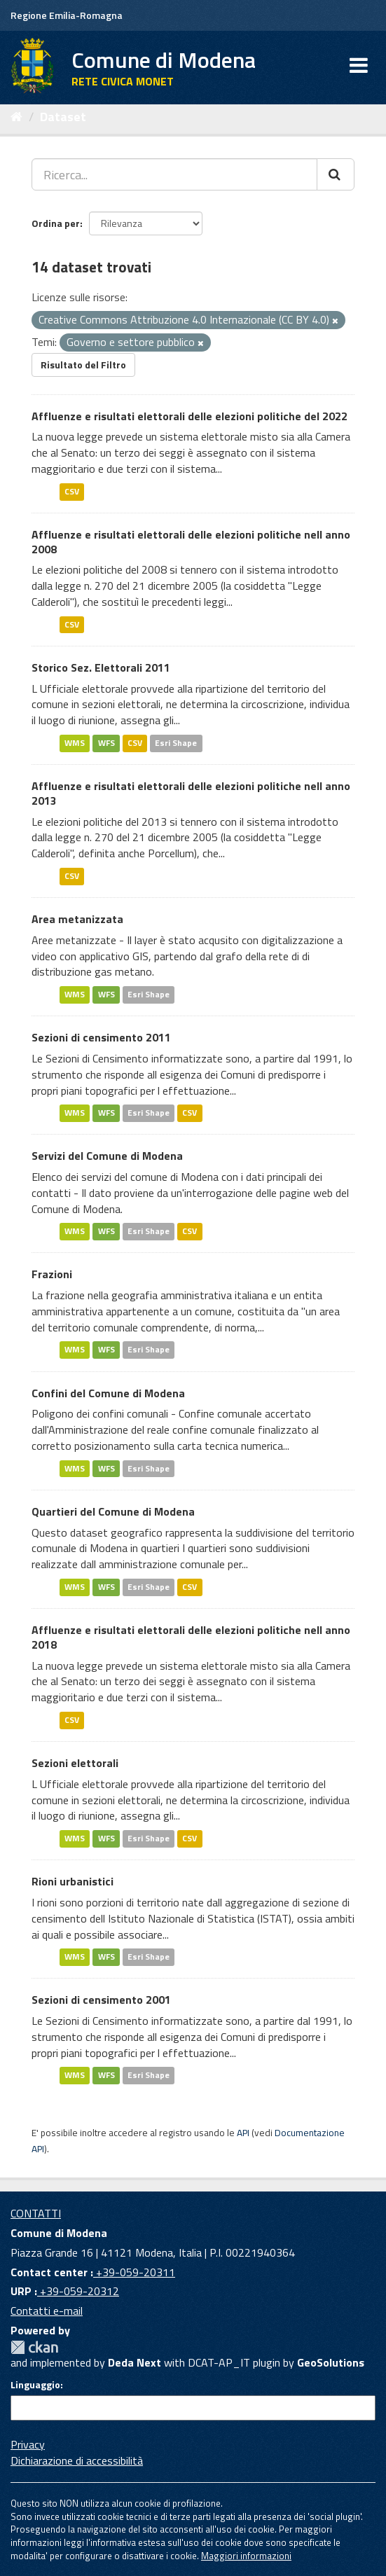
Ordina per (56, 223)
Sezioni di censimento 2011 (101, 1037)
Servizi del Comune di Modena (107, 1155)
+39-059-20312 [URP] (78, 2291)
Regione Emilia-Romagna (67, 15)
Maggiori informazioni (246, 2556)
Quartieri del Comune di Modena (113, 1511)
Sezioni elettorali (75, 1762)
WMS (74, 742)
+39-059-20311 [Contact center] (134, 2272)
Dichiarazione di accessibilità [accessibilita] (77, 2460)
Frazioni (52, 1274)
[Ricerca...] (174, 174)
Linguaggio (35, 2385)
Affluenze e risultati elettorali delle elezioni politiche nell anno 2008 (191, 542)
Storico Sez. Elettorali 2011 (101, 667)
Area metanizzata (77, 918)
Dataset (63, 116)
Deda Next (134, 2362)
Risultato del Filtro (83, 364)
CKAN (34, 2347)
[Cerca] (335, 174)
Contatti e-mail (47, 2310)
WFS (106, 742)
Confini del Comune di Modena (108, 1393)
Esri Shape (176, 742)
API (243, 2133)
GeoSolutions (330, 2362)
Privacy (28, 2444)
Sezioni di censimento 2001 (101, 1999)
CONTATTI (36, 2213)
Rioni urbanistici (72, 1881)
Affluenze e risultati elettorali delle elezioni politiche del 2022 (189, 416)
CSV (71, 491)
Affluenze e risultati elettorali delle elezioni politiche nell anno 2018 (191, 1637)
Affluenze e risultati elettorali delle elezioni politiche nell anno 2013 (191, 793)
